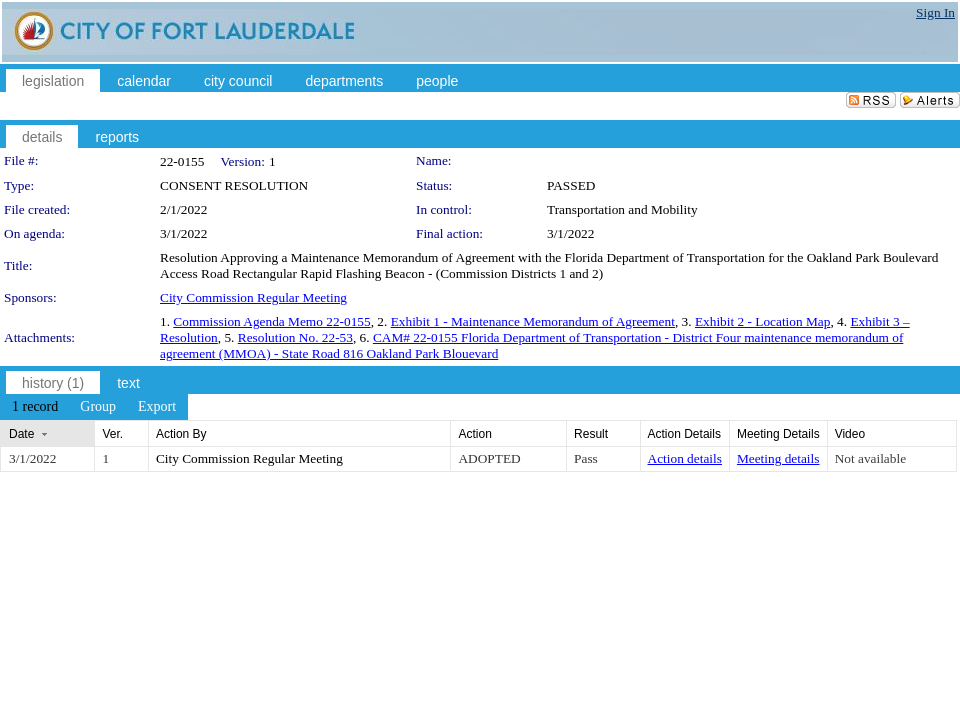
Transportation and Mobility (622, 209)
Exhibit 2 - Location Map (762, 321)
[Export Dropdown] (157, 407)
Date (21, 434)
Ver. (112, 434)
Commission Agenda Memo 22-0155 (271, 321)
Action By (181, 434)
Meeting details (778, 458)
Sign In (935, 12)
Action (474, 434)
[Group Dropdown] (98, 407)
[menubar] (94, 407)
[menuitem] (35, 407)
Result (591, 434)
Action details (685, 458)
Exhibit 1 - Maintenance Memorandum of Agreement (533, 321)
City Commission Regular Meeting (253, 297)
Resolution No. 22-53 (295, 337)
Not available (870, 458)
